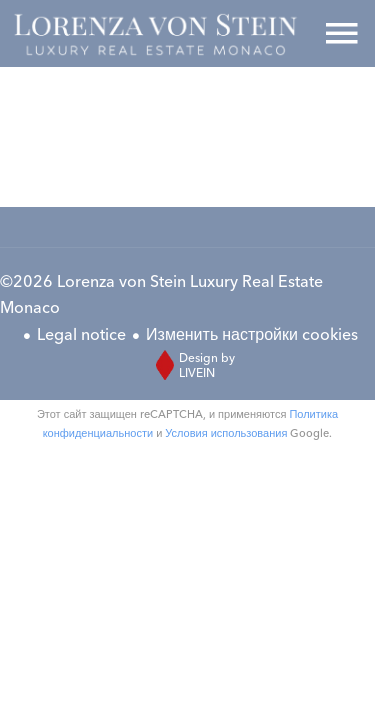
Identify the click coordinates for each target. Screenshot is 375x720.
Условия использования (226, 433)
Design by (190, 365)
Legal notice (81, 334)
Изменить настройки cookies (252, 334)
